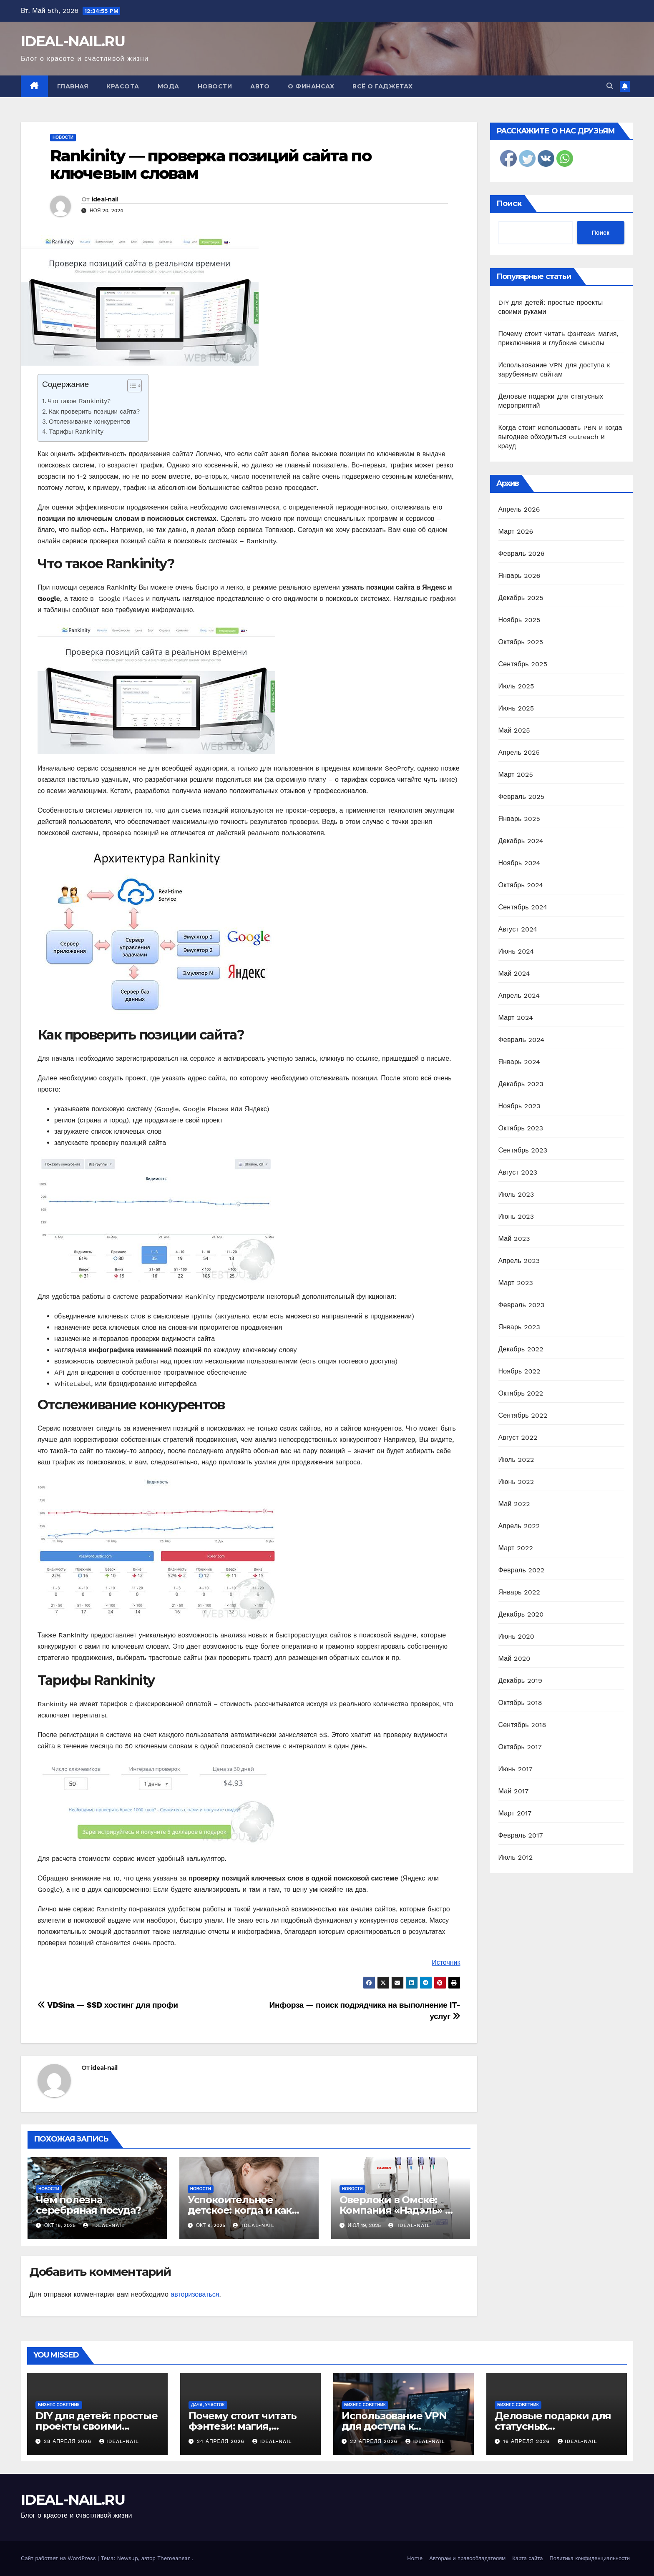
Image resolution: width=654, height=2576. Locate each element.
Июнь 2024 (516, 951)
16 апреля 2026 (527, 2441)
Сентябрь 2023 (523, 1150)
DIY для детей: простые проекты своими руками (96, 2426)
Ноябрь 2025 (519, 620)
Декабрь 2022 (520, 1349)
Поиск (509, 203)
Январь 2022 (519, 1592)
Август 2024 (518, 929)
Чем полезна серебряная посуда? (88, 2205)
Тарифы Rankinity (76, 431)
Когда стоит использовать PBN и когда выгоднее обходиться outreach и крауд (560, 437)
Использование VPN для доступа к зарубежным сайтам (394, 2426)
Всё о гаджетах (382, 86)
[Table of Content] (134, 385)
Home (415, 2558)
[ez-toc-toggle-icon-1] (130, 387)
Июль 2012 (515, 1857)
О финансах (311, 86)
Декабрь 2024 (520, 841)
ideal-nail (105, 199)
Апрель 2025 (519, 752)
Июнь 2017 (515, 1769)
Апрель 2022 (519, 1526)
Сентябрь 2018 (522, 1725)
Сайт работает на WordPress (59, 2558)
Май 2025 (514, 730)
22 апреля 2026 (375, 2441)
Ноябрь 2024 (519, 863)
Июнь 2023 (516, 1216)
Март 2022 (515, 1548)
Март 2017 (515, 1813)
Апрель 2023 (519, 1261)
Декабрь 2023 (520, 1084)
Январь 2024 (519, 1062)
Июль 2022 (516, 1460)
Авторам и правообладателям (467, 2558)
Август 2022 (518, 1437)
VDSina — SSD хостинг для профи (108, 2005)
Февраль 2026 (521, 553)
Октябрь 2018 (520, 1703)
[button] (609, 86)
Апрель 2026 (519, 509)
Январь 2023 (519, 1327)
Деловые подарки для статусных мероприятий (553, 2426)
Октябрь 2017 (520, 1747)
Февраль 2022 (521, 1570)
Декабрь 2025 (520, 598)
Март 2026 (515, 531)
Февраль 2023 (521, 1305)
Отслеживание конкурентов (89, 421)
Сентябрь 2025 (523, 664)
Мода (168, 86)
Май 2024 (514, 973)
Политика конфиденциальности (589, 2558)
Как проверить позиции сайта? (94, 411)
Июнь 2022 (516, 1482)
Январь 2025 (519, 819)
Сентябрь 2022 (523, 1415)
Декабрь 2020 (521, 1614)
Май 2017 (513, 1791)
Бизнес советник (59, 2405)
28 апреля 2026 (68, 2441)
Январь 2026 (519, 576)
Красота (122, 86)
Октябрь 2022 (520, 1393)
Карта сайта (527, 2558)
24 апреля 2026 (222, 2441)
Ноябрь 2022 (519, 1371)
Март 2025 (515, 774)
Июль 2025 (516, 686)
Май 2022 (514, 1504)
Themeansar (173, 2558)
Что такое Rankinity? (79, 401)
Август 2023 (518, 1172)
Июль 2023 (516, 1194)
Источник (446, 1962)
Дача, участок (208, 2405)
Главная (72, 86)
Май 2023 (514, 1239)
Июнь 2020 (516, 1636)
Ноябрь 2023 (519, 1106)
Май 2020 (514, 1658)
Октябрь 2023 (520, 1128)
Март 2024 (515, 1018)
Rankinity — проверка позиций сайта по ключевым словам (210, 164)
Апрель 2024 (519, 995)
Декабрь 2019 (520, 1681)
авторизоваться (195, 2294)
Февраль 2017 (520, 1835)
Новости (215, 86)
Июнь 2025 (516, 708)
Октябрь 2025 (520, 642)
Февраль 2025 (521, 797)
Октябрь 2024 (520, 885)
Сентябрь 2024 (523, 907)
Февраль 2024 (521, 1040)
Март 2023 (515, 1283)
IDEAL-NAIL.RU (73, 41)
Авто (259, 86)
